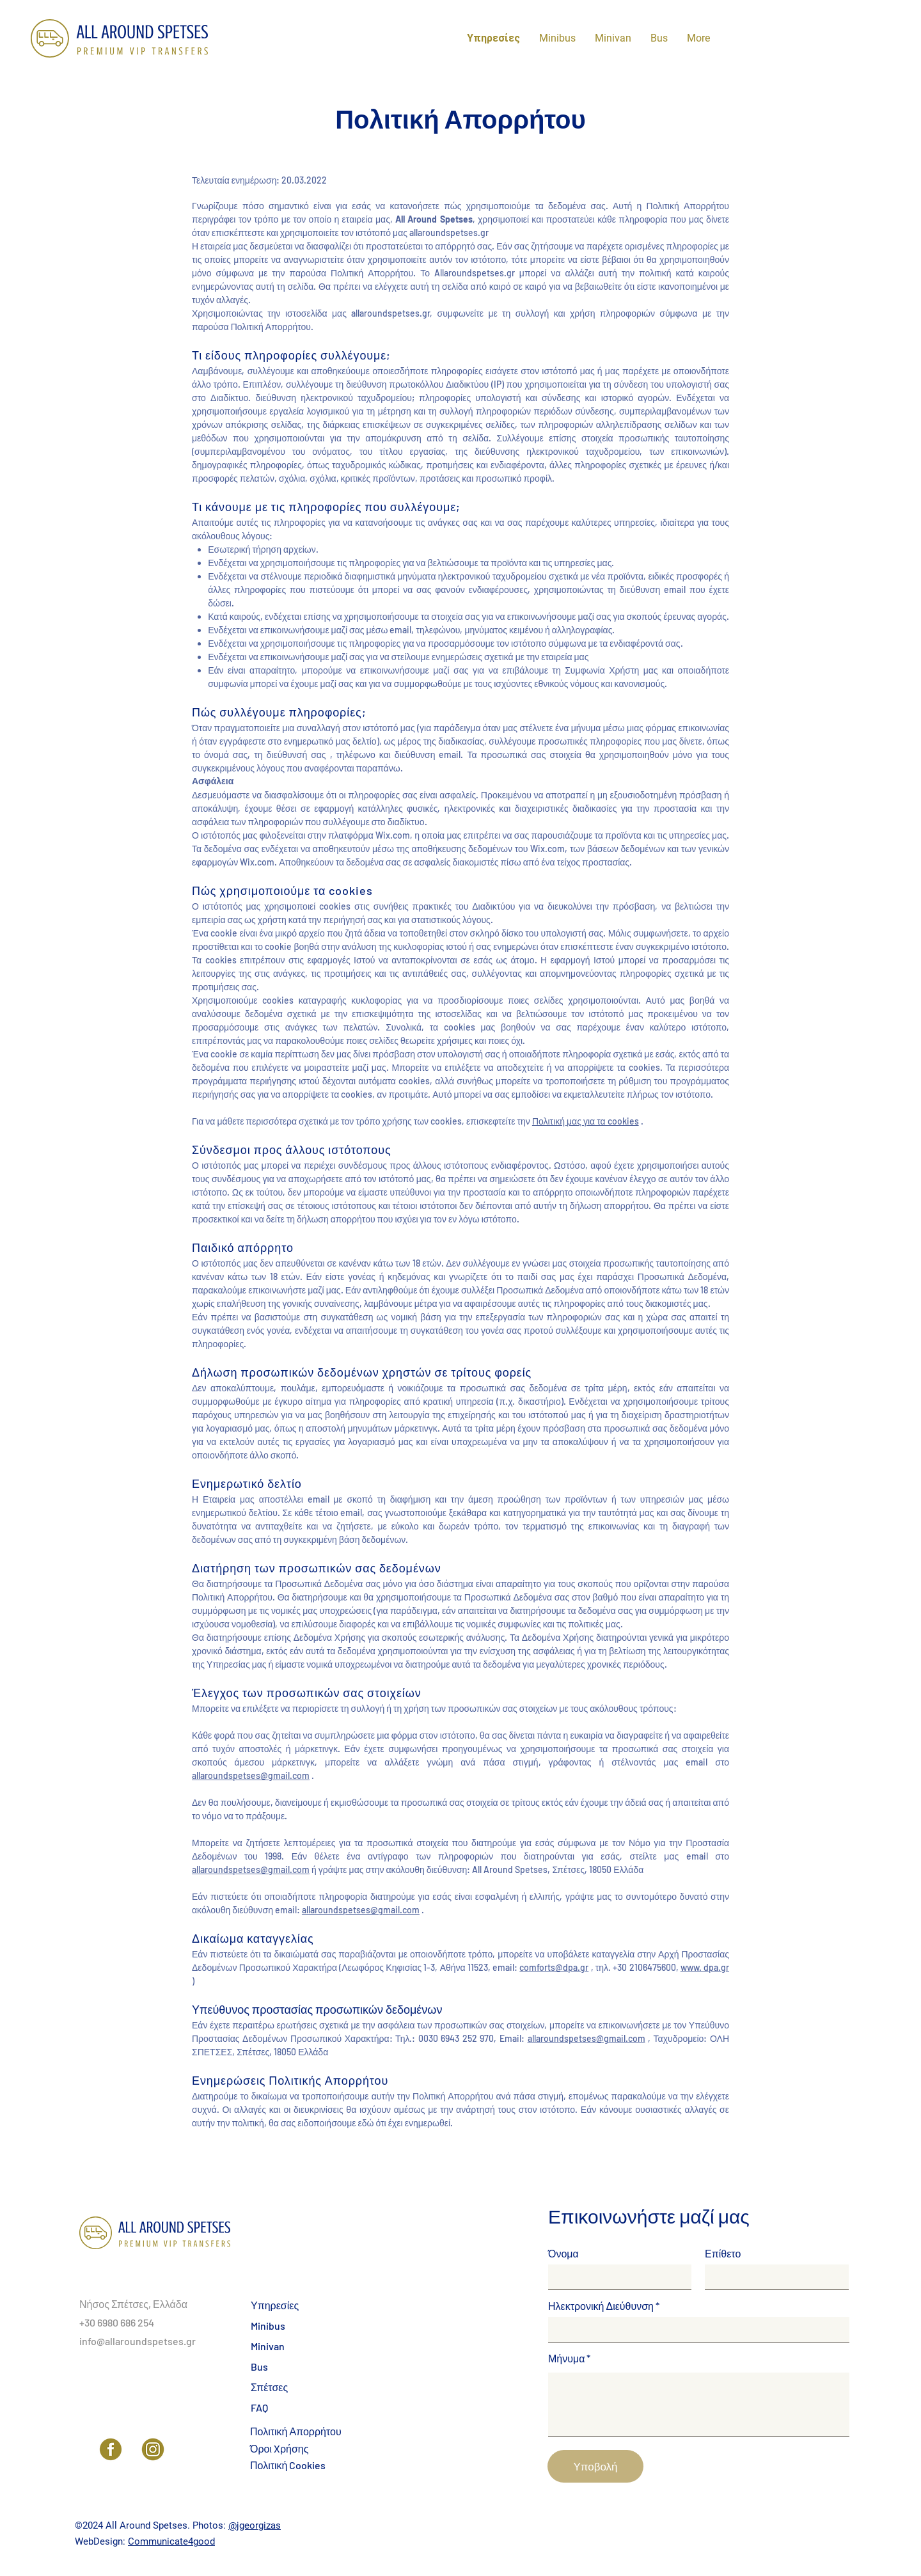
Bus (259, 2366)
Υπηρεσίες (275, 2305)
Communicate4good (171, 2541)
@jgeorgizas (254, 2525)
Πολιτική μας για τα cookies (585, 1121)
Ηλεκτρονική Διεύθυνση (601, 2306)
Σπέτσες (269, 2387)
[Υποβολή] (595, 2466)
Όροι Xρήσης (279, 2448)
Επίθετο (723, 2253)
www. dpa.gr (705, 1967)
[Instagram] (153, 2449)
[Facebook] (110, 2449)
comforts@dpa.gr (553, 1967)
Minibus (268, 2325)
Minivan (268, 2346)
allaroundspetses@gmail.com (251, 1775)
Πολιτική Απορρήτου (296, 2431)
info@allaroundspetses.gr (137, 2341)
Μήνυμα (566, 2358)
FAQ (259, 2407)
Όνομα (563, 2253)
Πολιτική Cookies (288, 2465)
